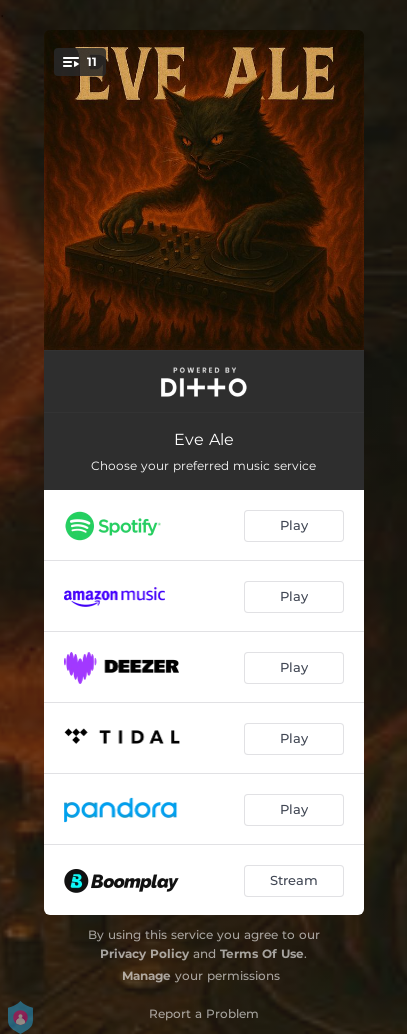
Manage (146, 975)
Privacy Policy (144, 953)
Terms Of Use (262, 953)
